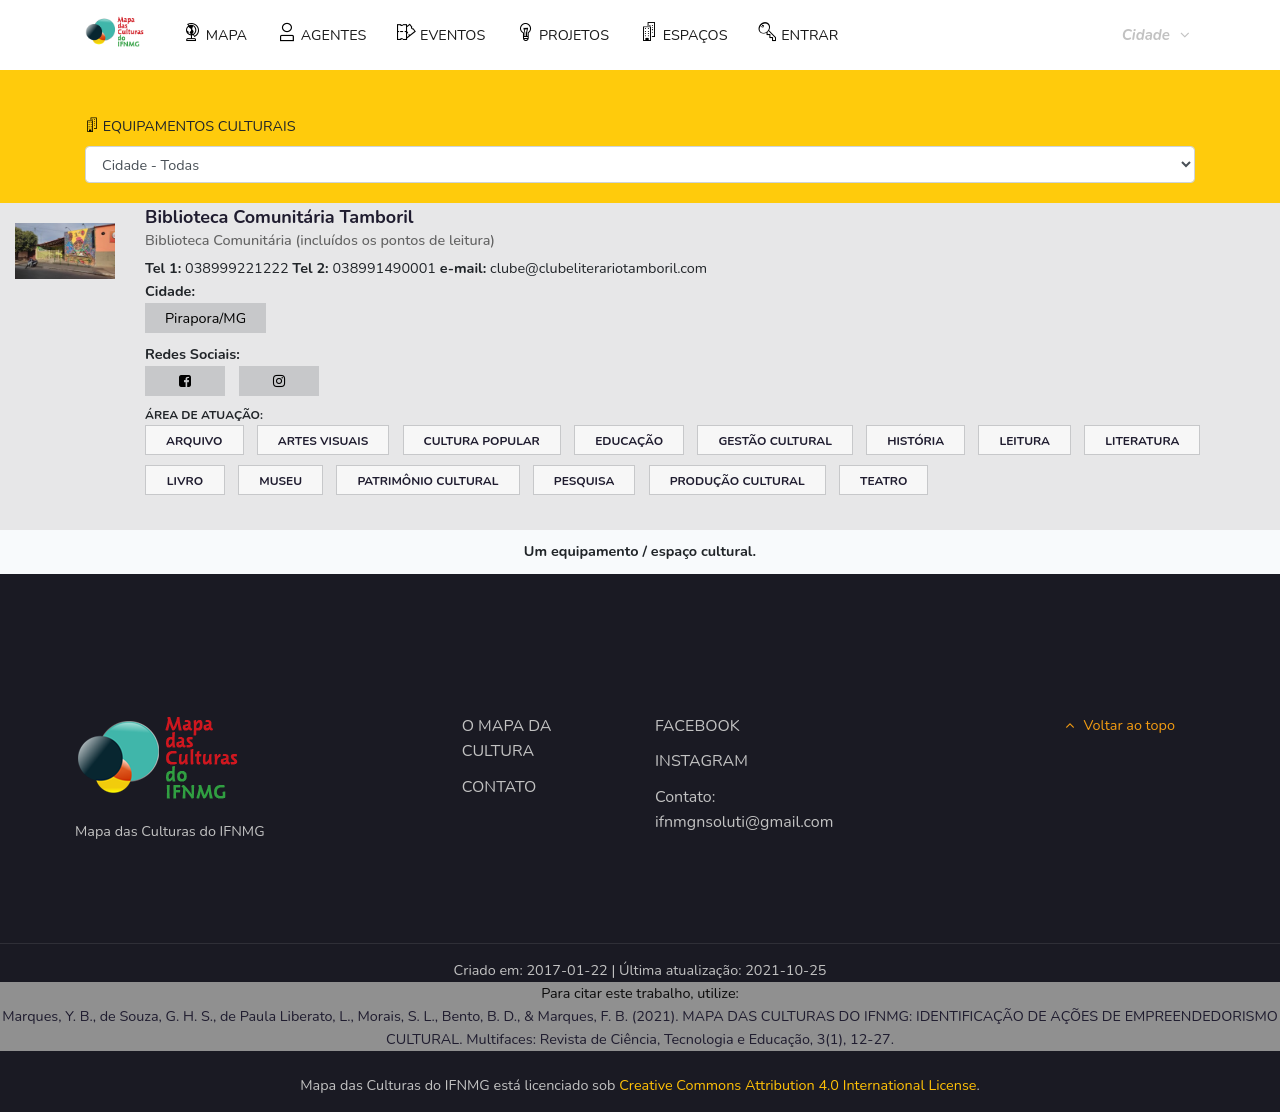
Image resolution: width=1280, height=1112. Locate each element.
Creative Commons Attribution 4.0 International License (797, 1085)
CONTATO (499, 787)
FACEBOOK (697, 726)
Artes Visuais (323, 441)
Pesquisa (584, 481)
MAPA (215, 34)
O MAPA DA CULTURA (507, 739)
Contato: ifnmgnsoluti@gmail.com (736, 810)
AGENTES (322, 34)
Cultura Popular (482, 441)
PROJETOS (562, 34)
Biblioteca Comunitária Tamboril (279, 217)
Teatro (884, 481)
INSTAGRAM (701, 761)
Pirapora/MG (205, 318)
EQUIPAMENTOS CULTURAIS (190, 126)
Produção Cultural (737, 481)
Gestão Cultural (774, 441)
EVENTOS (441, 34)
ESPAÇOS (683, 34)
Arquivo (194, 441)
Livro (185, 481)
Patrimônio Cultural (427, 481)
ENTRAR (798, 34)
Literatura (1142, 441)
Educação (629, 441)
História (915, 441)
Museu (280, 481)
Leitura (1024, 441)
